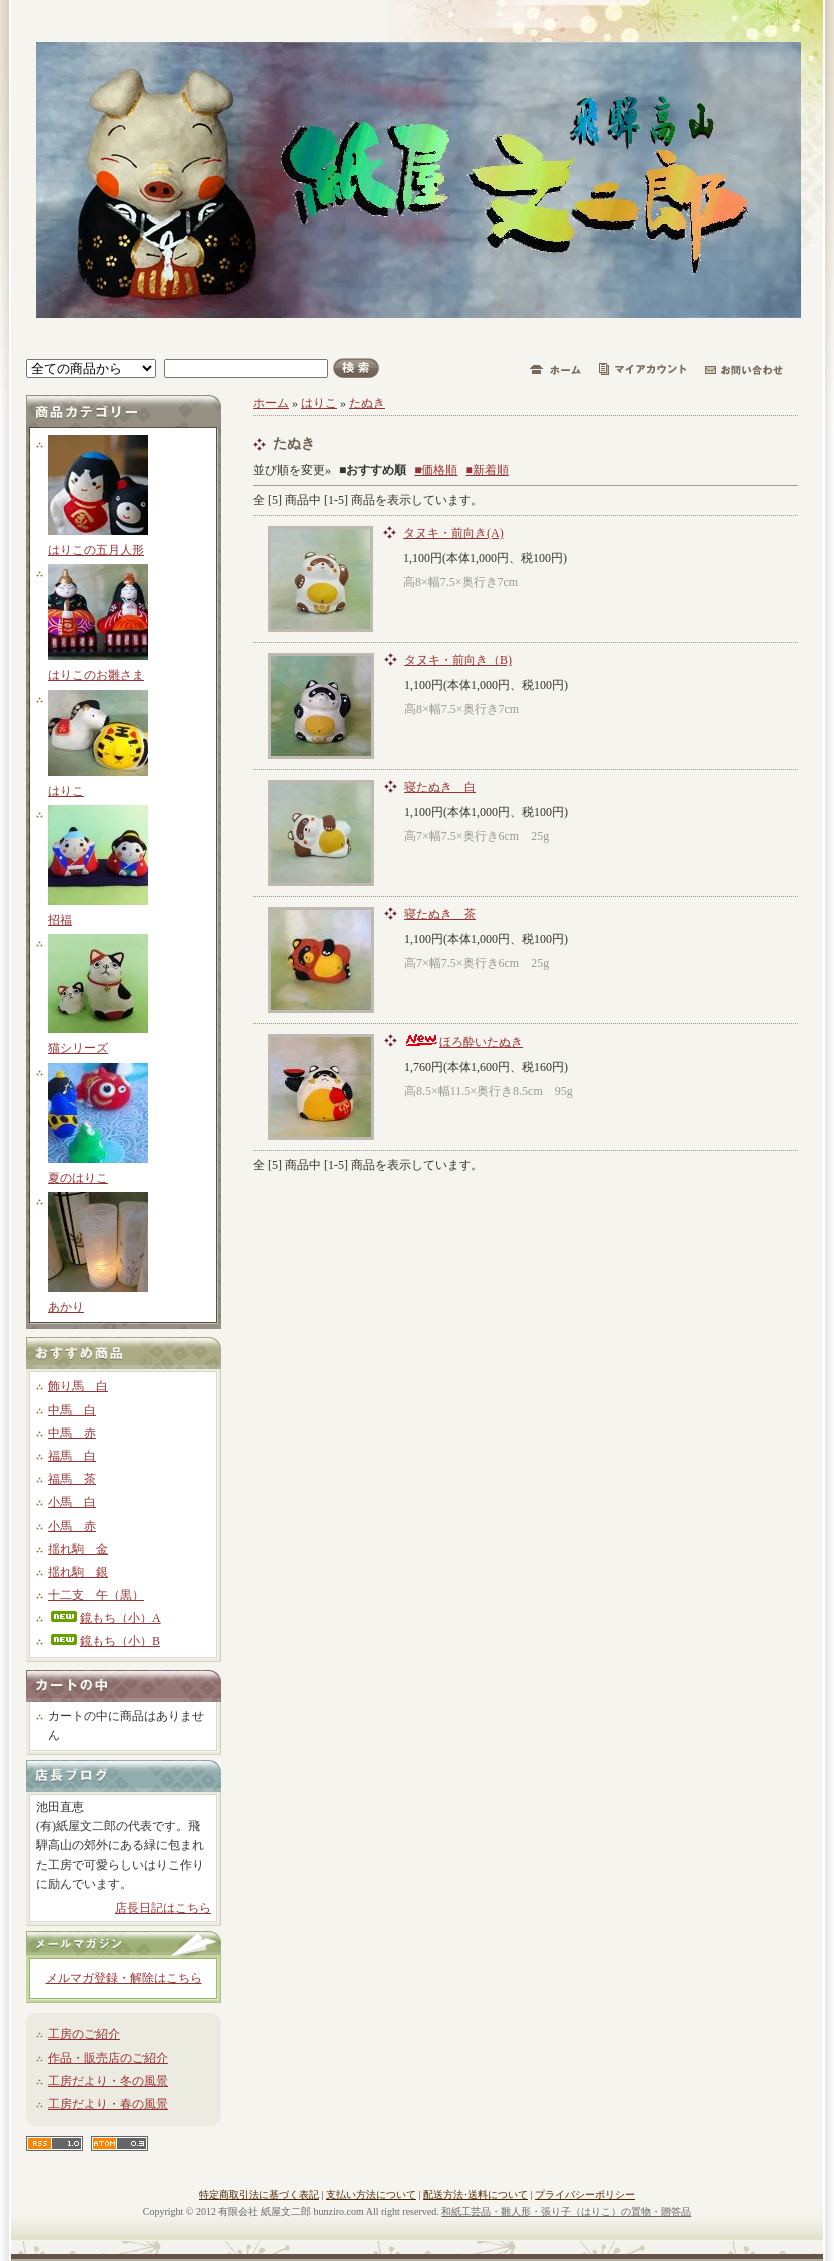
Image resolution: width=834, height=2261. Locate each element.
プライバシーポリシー (585, 2194)
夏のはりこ (78, 1178)
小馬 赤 (72, 1526)
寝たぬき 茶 (440, 914)
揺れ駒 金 (78, 1549)
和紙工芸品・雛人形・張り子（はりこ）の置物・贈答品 (566, 2211)
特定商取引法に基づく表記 (259, 2194)
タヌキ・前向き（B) (458, 660)
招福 (60, 920)
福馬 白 (72, 1456)
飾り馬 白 (78, 1386)
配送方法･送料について (475, 2194)
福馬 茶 (72, 1479)
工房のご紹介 (84, 2034)
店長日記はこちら (163, 1908)
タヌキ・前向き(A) (453, 533)
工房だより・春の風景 (108, 2104)
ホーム (271, 403)
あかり (66, 1307)
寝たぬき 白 (440, 787)
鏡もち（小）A (104, 1618)
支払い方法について (371, 2194)
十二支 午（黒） (96, 1595)
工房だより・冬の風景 (108, 2081)
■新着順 (487, 470)
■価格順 (435, 470)
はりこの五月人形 (96, 550)
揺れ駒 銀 (78, 1572)
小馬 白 (72, 1502)
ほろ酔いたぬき (463, 1042)
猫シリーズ (78, 1048)
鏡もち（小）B (104, 1641)
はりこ (66, 791)
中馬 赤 (72, 1433)
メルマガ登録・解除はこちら (124, 1978)
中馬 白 (72, 1410)
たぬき (367, 403)
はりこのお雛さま (96, 675)
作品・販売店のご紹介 (108, 2058)
